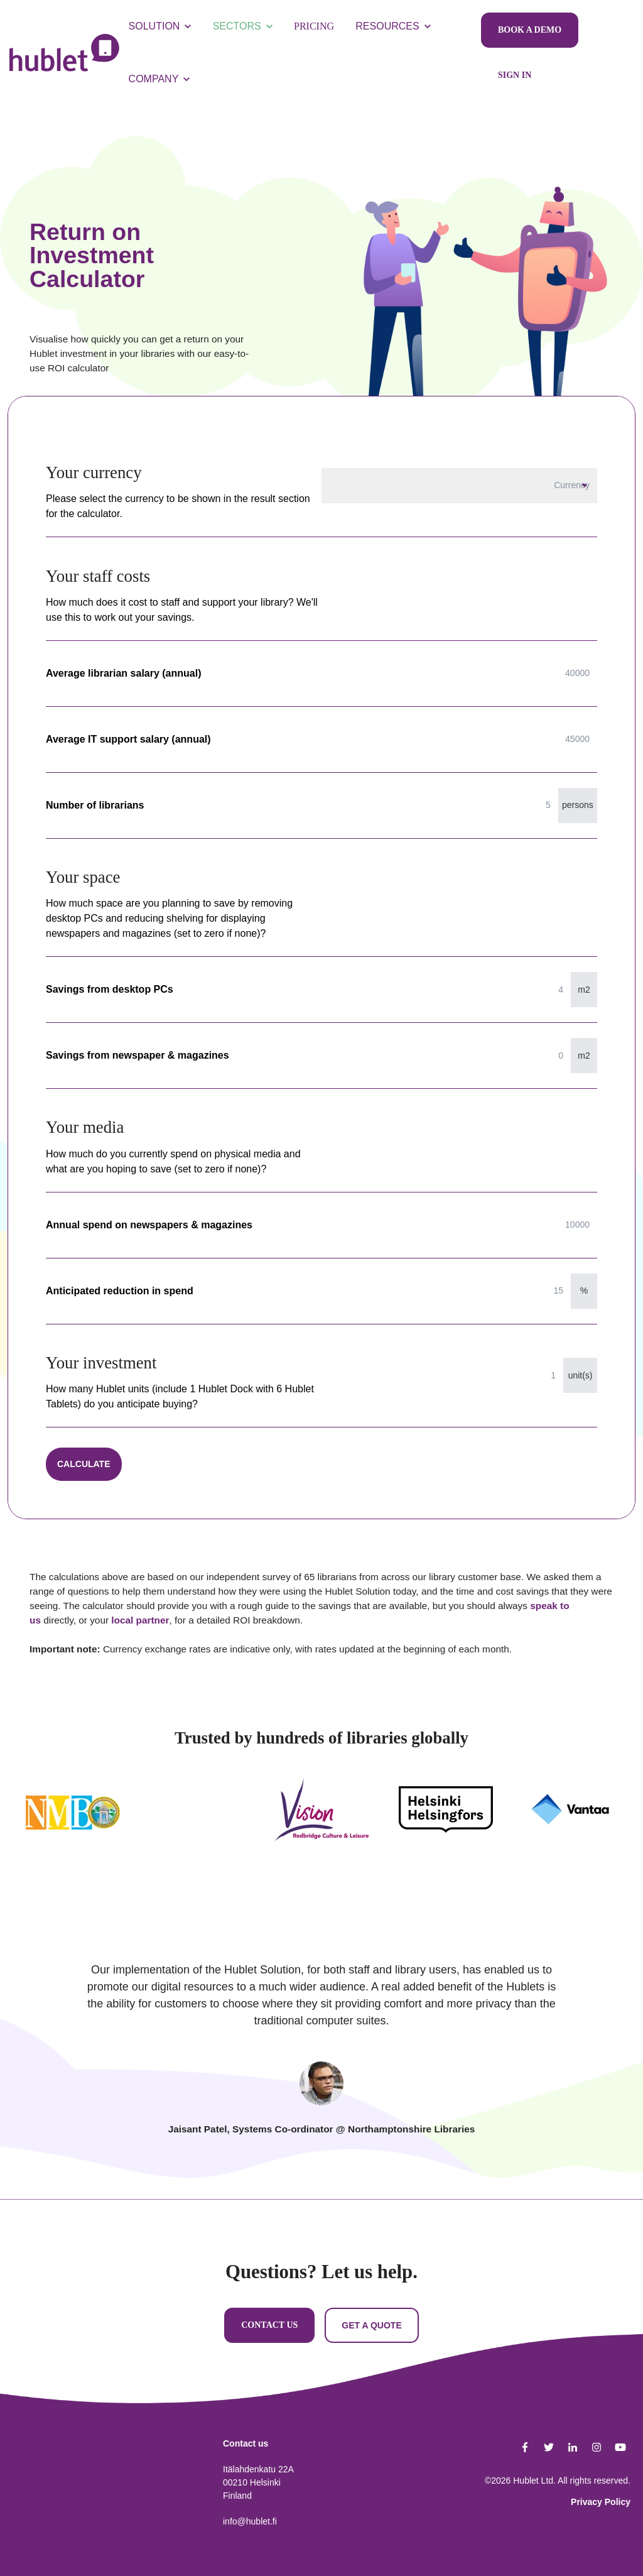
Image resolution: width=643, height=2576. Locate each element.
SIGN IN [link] (514, 75)
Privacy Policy (600, 2502)
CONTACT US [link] (269, 2325)
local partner (140, 1620)
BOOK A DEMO (529, 30)
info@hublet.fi (250, 2521)
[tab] (321, 2083)
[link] (64, 51)
